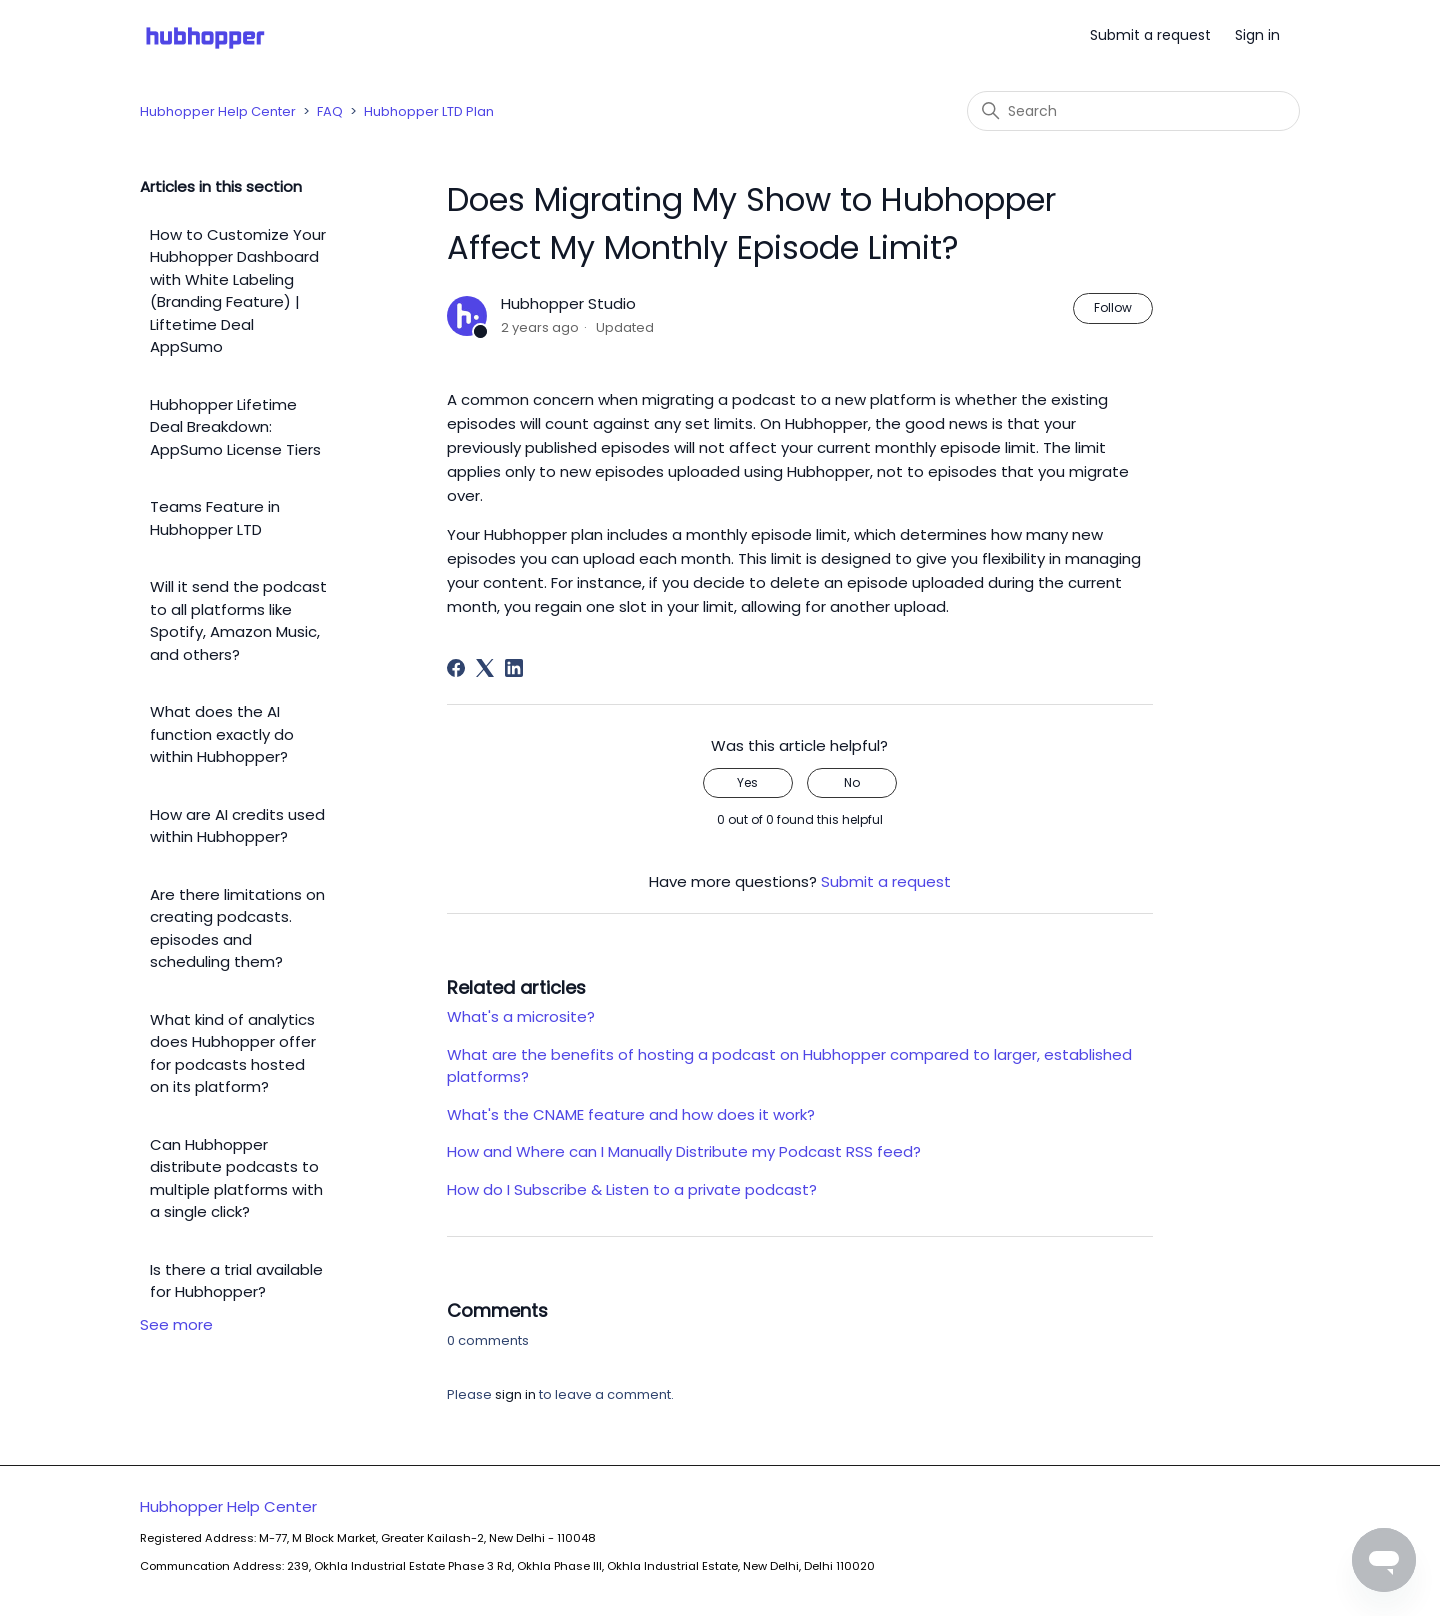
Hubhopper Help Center (218, 111)
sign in (515, 1394)
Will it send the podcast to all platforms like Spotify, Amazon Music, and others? (238, 620)
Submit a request (1150, 35)
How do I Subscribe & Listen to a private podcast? (632, 1189)
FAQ (330, 111)
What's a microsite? (521, 1016)
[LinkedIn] (514, 668)
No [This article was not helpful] (852, 782)
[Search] (1133, 111)
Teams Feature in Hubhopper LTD (215, 518)
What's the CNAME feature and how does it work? (631, 1114)
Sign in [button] (1257, 35)
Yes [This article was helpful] (747, 782)
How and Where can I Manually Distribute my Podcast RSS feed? (684, 1151)
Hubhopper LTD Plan (429, 111)
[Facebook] (456, 668)
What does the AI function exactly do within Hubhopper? (222, 734)
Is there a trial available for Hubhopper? (236, 1281)
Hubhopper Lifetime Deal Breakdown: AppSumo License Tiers (235, 427)
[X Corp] (485, 668)
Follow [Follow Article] (1113, 307)
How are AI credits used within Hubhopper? (237, 826)
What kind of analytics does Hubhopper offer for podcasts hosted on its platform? (233, 1053)
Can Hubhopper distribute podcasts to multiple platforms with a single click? (236, 1178)
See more (176, 1324)
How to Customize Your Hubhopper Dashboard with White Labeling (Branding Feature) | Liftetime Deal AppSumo (238, 291)
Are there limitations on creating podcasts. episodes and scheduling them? (237, 928)
